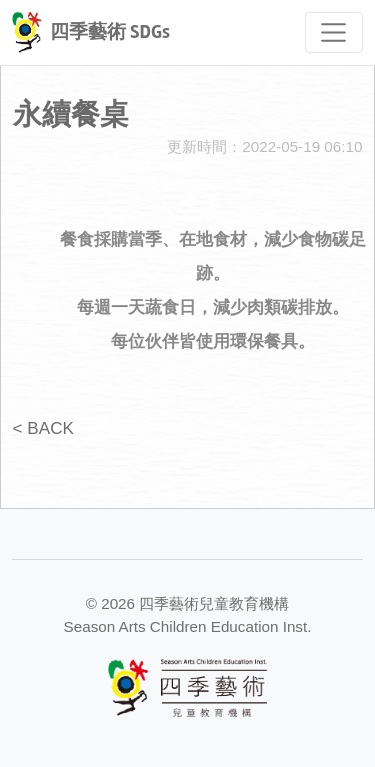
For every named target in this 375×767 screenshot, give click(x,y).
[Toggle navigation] (334, 32)
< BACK (43, 428)
